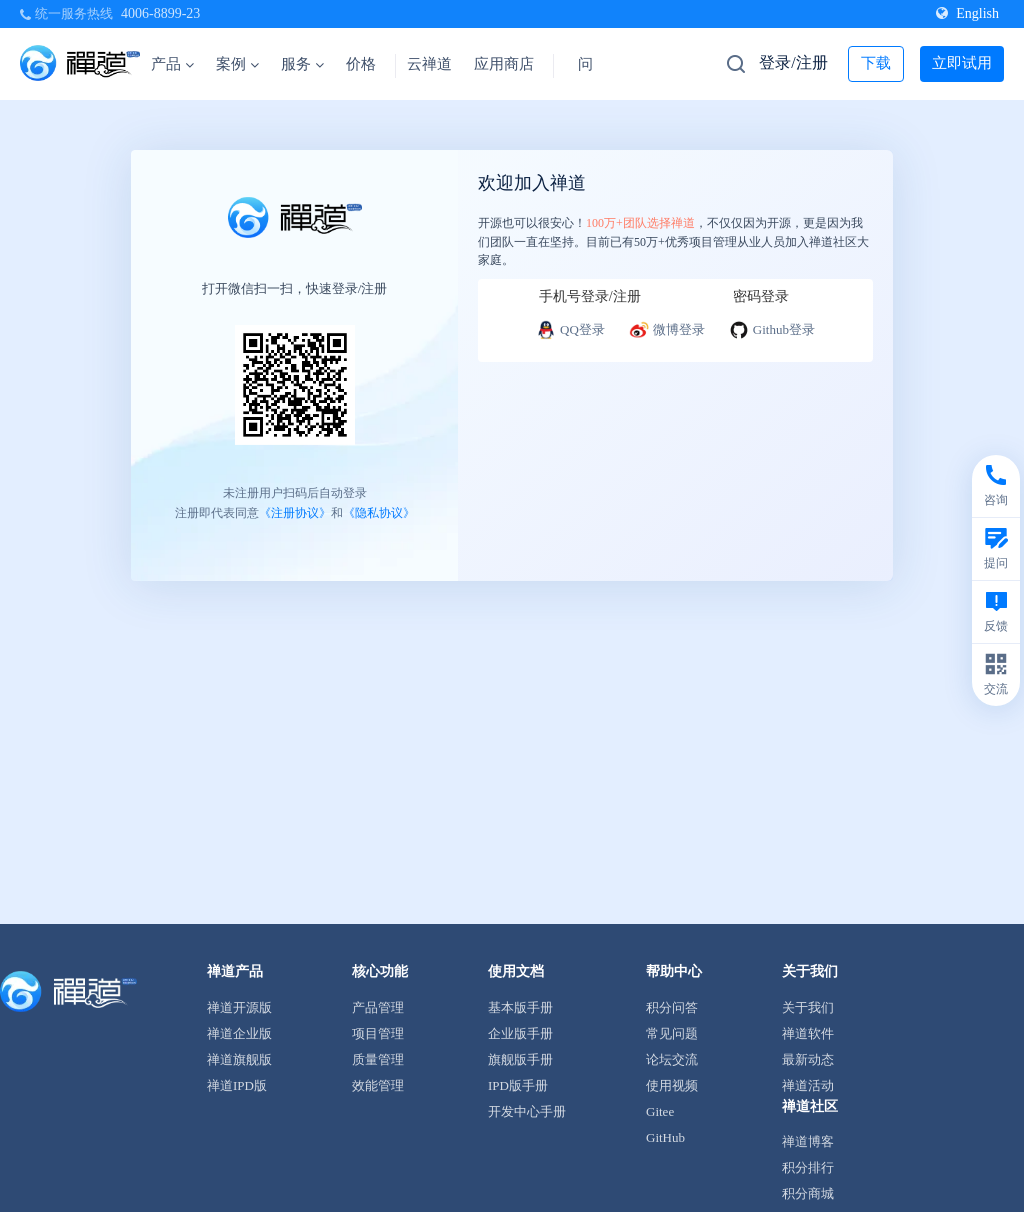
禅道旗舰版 (239, 1059)
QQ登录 (570, 330)
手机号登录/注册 (590, 296)
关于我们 (808, 1007)
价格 (361, 64)
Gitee (660, 1111)
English (967, 13)
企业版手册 (520, 1033)
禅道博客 (808, 1141)
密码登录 (761, 296)
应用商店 (504, 64)
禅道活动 (808, 1085)
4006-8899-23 (160, 13)
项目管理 (378, 1033)
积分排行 (808, 1167)
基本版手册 (520, 1007)
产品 (172, 64)
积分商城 (808, 1193)
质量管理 (378, 1059)
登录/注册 (793, 62)
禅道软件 (808, 1033)
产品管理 (378, 1007)
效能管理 (378, 1085)
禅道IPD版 (237, 1085)
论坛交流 (672, 1059)
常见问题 (672, 1033)
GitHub (665, 1137)
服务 (302, 64)
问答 (593, 64)
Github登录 (772, 330)
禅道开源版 (239, 1007)
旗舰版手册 (520, 1059)
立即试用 (962, 63)
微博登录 (667, 330)
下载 (876, 63)
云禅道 (429, 64)
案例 (237, 64)
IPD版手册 (518, 1085)
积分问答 (672, 1007)
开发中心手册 (527, 1111)
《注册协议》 (295, 512)
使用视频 (672, 1085)
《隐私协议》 (379, 512)
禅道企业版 (239, 1033)
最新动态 (808, 1059)
